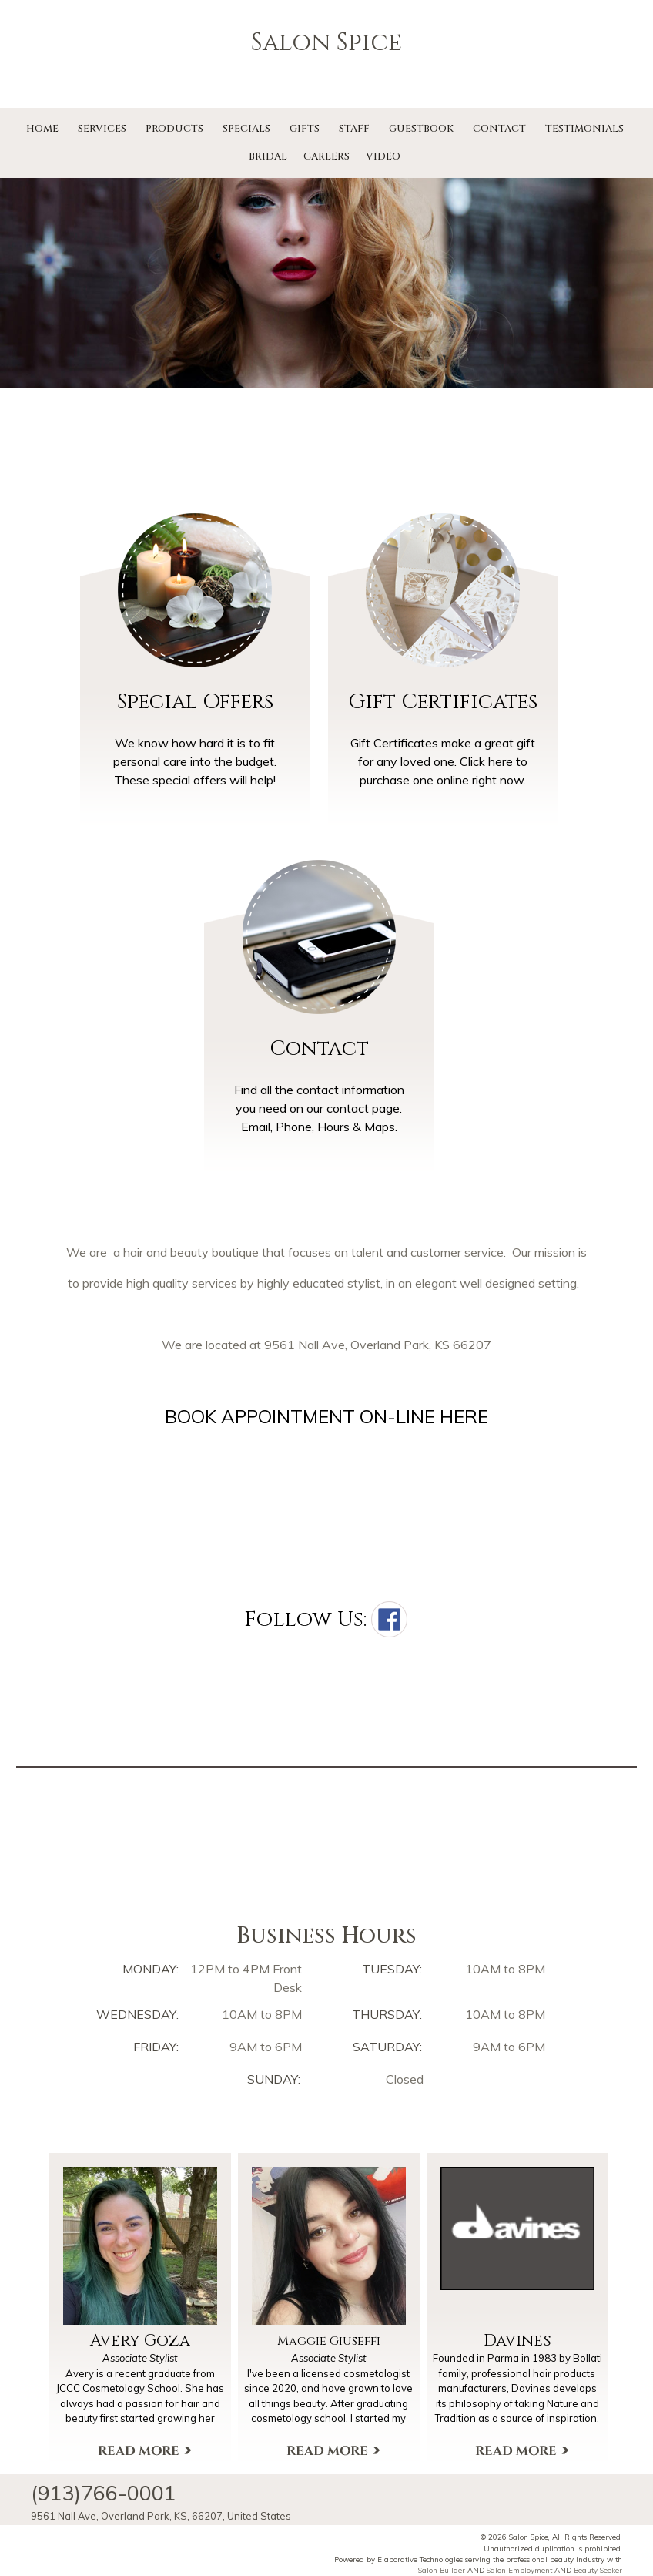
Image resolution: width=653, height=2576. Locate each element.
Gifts (305, 129)
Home (42, 129)
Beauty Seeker (598, 2569)
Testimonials (584, 129)
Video (383, 156)
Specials (246, 129)
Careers (326, 156)
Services (102, 129)
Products (174, 129)
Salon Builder (441, 2569)
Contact (499, 129)
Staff (354, 129)
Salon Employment (519, 2569)
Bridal (268, 156)
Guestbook (421, 129)
